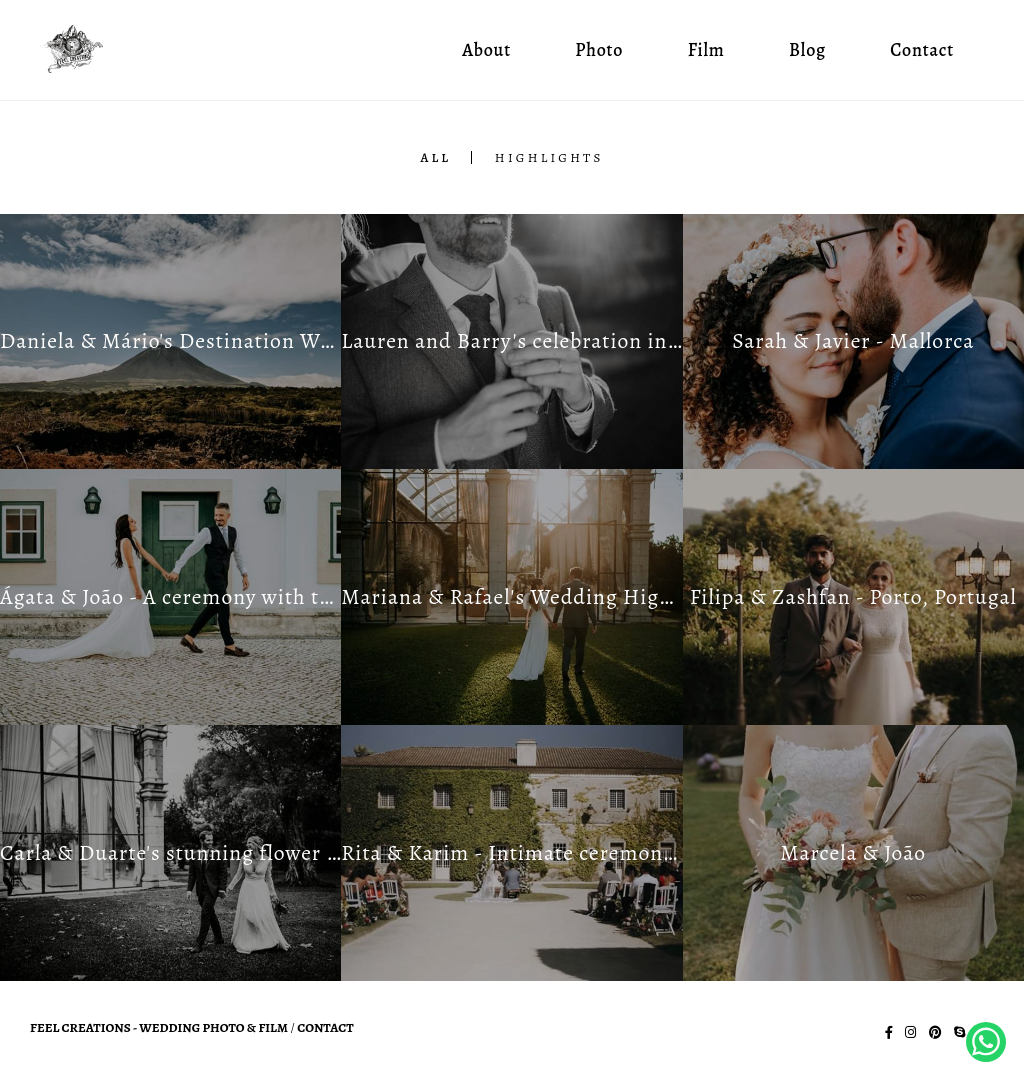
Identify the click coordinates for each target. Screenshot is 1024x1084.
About (486, 50)
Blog (807, 50)
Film (706, 50)
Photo (599, 50)
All (435, 157)
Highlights (549, 157)
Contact (922, 50)
